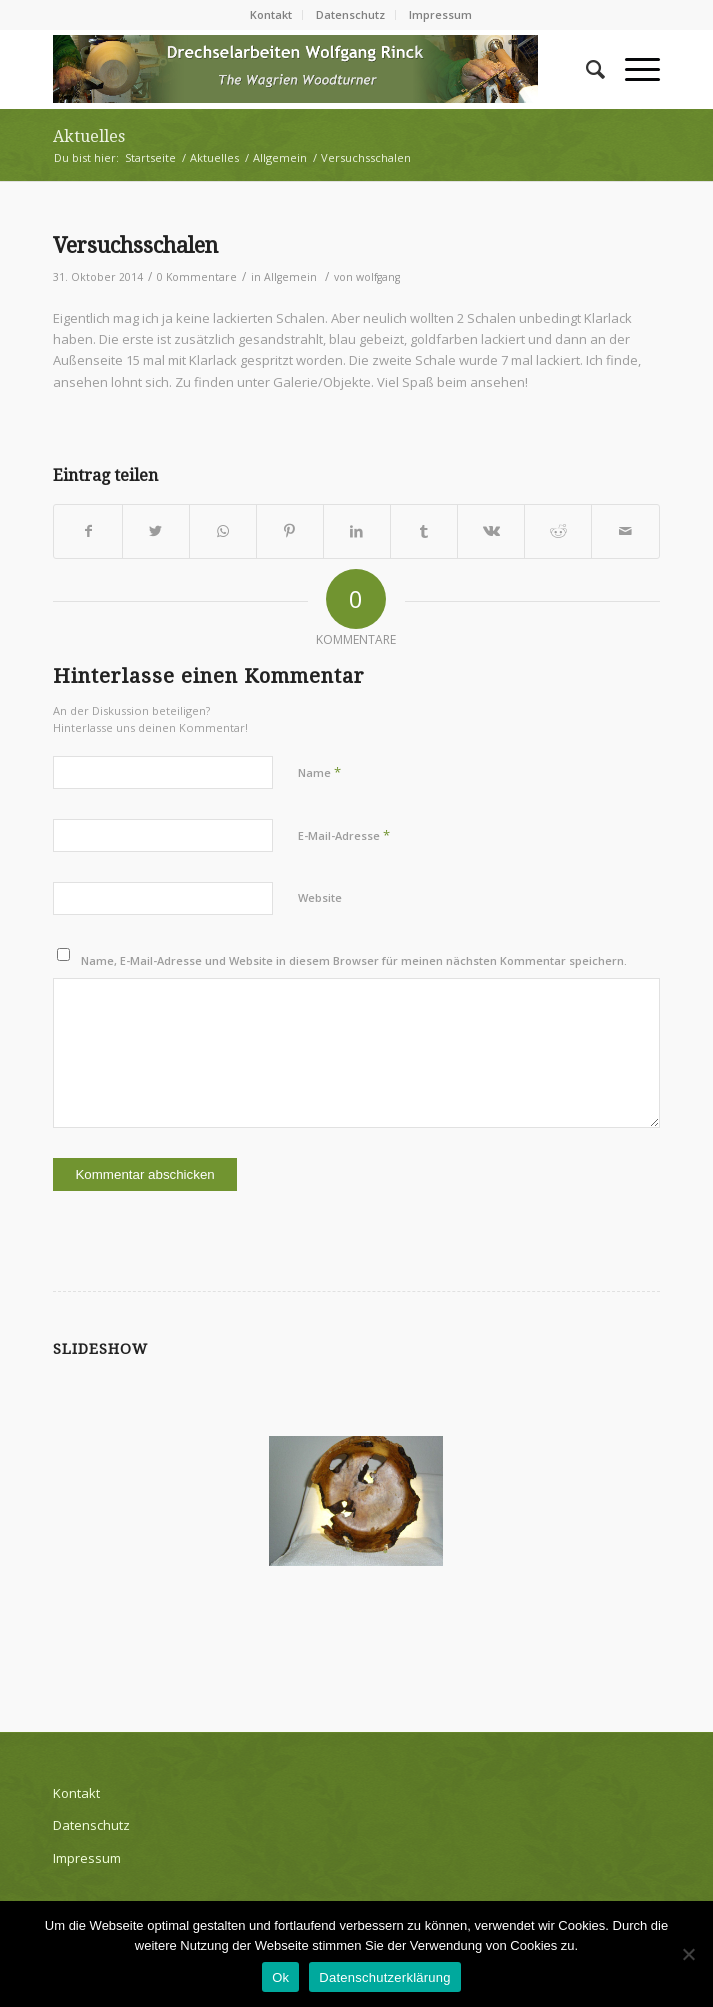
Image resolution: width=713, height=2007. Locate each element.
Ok (280, 1977)
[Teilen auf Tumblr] (424, 531)
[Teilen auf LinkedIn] (357, 531)
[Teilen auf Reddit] (558, 531)
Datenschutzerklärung (384, 1977)
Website (320, 897)
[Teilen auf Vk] (491, 531)
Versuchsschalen (135, 245)
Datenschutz (350, 14)
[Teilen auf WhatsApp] (223, 531)
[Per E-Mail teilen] (625, 531)
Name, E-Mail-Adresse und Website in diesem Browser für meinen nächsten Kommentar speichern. (354, 960)
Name (319, 772)
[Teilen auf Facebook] (87, 531)
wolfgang (378, 277)
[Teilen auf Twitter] (156, 531)
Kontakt (271, 14)
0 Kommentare (197, 277)
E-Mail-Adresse (344, 835)
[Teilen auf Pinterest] (290, 531)
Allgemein (290, 277)
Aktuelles (89, 136)
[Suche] (585, 69)
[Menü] (632, 69)
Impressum (440, 14)
